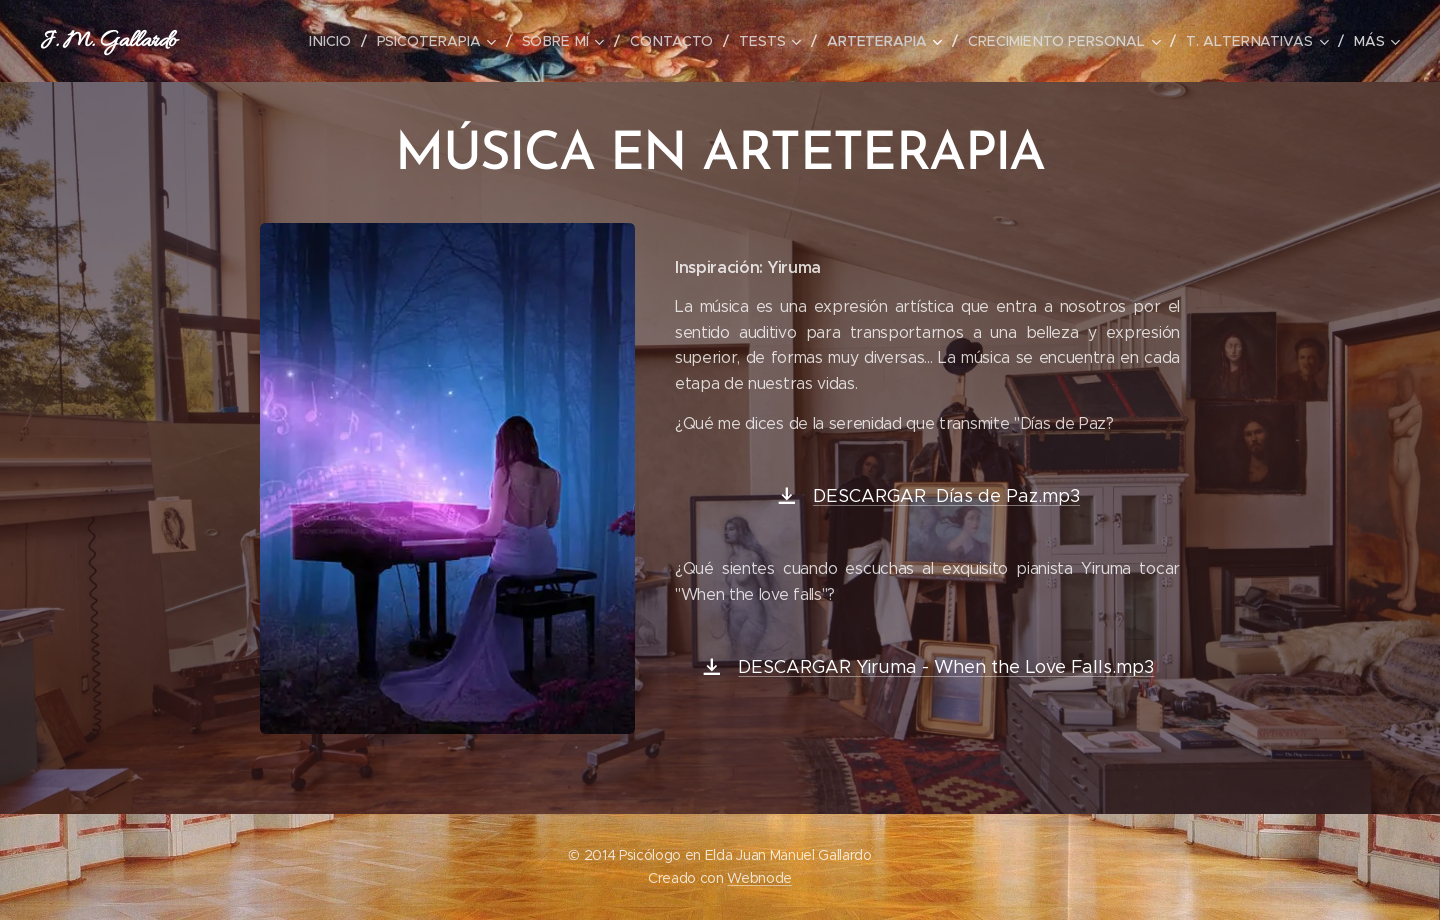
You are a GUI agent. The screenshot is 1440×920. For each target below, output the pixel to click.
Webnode (759, 878)
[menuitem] (345, 41)
